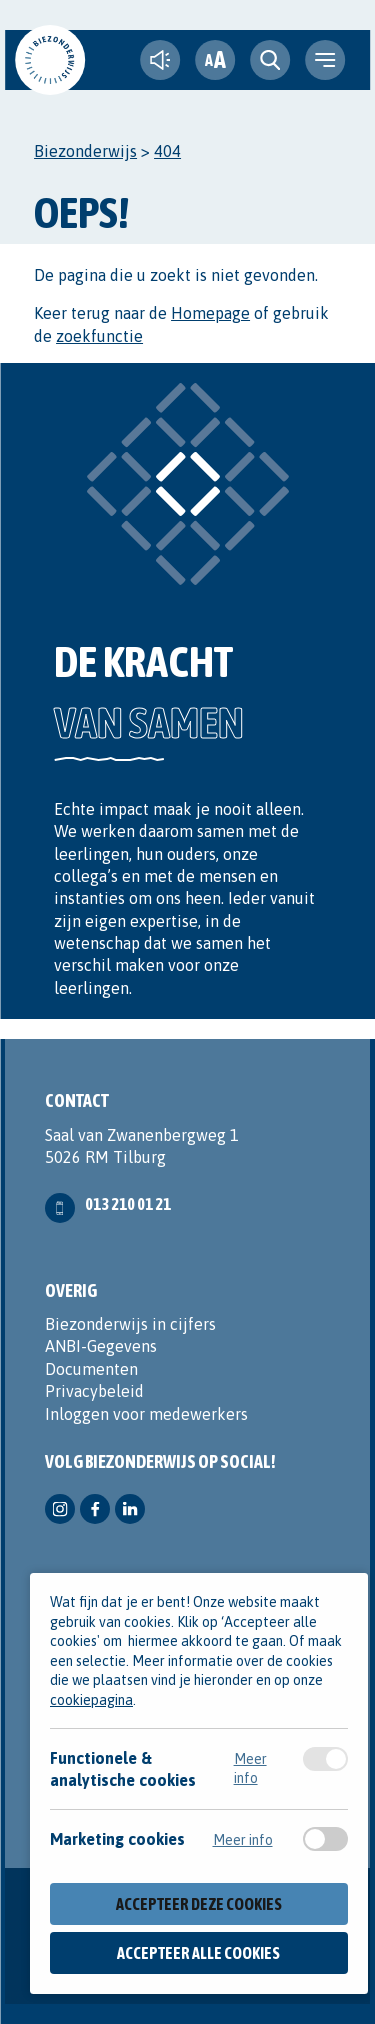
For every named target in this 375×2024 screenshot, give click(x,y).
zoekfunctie (99, 336)
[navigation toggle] (325, 60)
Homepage (210, 313)
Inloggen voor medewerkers (146, 1414)
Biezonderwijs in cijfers (130, 1324)
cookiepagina (91, 1700)
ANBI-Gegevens (101, 1346)
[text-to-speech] (160, 60)
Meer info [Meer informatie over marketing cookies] (243, 1840)
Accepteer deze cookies (199, 1904)
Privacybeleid (94, 1391)
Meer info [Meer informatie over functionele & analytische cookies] (250, 1768)
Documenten (91, 1369)
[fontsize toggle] (215, 60)
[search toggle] (270, 60)
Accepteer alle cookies (198, 1953)
